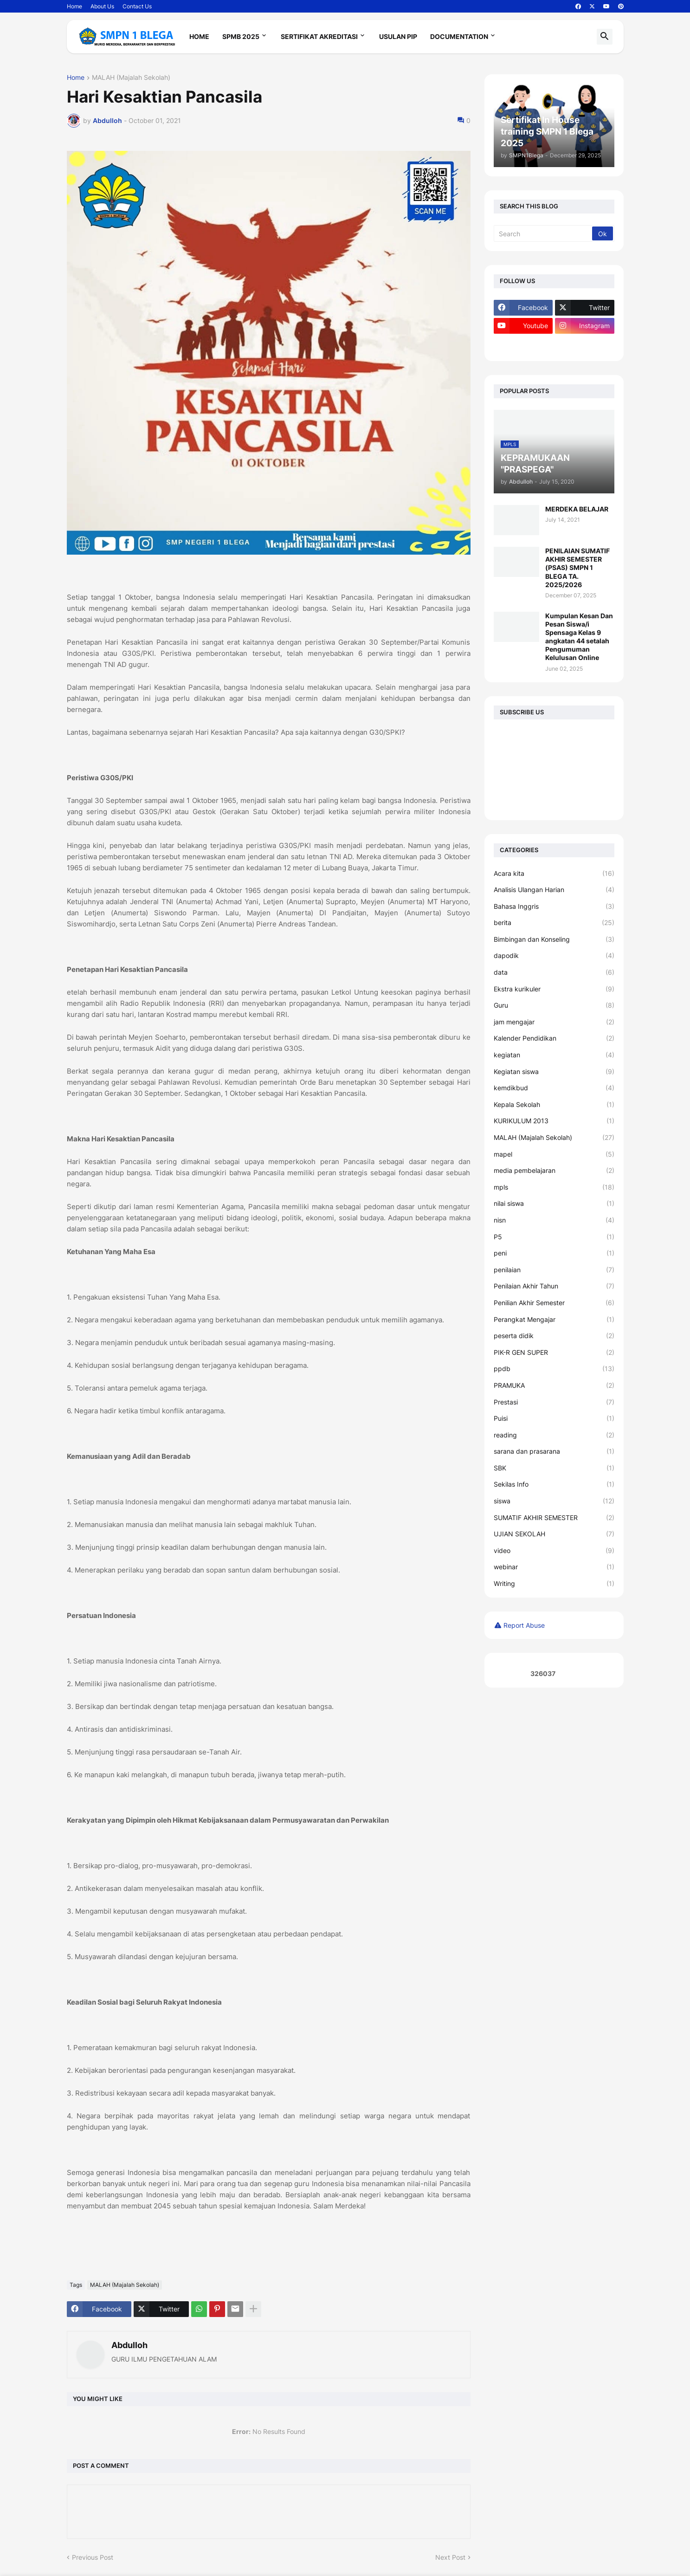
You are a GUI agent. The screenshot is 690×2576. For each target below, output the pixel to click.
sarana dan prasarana (554, 1451)
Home (74, 6)
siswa (554, 1501)
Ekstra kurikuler (554, 989)
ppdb (554, 1368)
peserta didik (554, 1335)
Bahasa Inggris (554, 906)
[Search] (543, 233)
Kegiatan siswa (554, 1071)
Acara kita (554, 873)
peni (554, 1253)
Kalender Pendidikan (554, 1038)
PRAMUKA (554, 1385)
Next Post (450, 2557)
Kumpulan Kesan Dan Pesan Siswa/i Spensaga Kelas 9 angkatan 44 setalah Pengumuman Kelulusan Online (579, 637)
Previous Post (92, 2557)
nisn (554, 1220)
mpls (554, 1187)
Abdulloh (129, 2345)
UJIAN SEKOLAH (554, 1534)
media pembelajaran (554, 1170)
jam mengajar (554, 1022)
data (554, 972)
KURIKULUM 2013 (554, 1121)
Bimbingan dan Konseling (554, 939)
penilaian (554, 1270)
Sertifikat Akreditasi (319, 36)
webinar (554, 1567)
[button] (605, 37)
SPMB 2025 (240, 36)
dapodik (554, 955)
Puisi (554, 1418)
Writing (554, 1583)
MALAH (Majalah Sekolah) (131, 77)
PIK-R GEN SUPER (554, 1352)
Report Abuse (524, 1625)
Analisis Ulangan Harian (554, 889)
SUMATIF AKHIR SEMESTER (554, 1517)
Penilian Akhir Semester (554, 1302)
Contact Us (137, 6)
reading (554, 1435)
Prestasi (554, 1402)
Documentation (459, 36)
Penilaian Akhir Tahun (554, 1286)
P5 (554, 1237)
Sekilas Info (554, 1484)
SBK (554, 1468)
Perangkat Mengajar (554, 1319)
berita (554, 922)
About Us (102, 6)
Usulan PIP (398, 36)
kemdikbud (554, 1088)
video (554, 1550)
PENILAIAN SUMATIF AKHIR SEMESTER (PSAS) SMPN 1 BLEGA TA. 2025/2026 (577, 568)
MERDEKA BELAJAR (576, 509)
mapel (554, 1154)
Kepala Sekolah (554, 1104)
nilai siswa (554, 1203)
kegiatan (554, 1055)
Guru (554, 1005)
